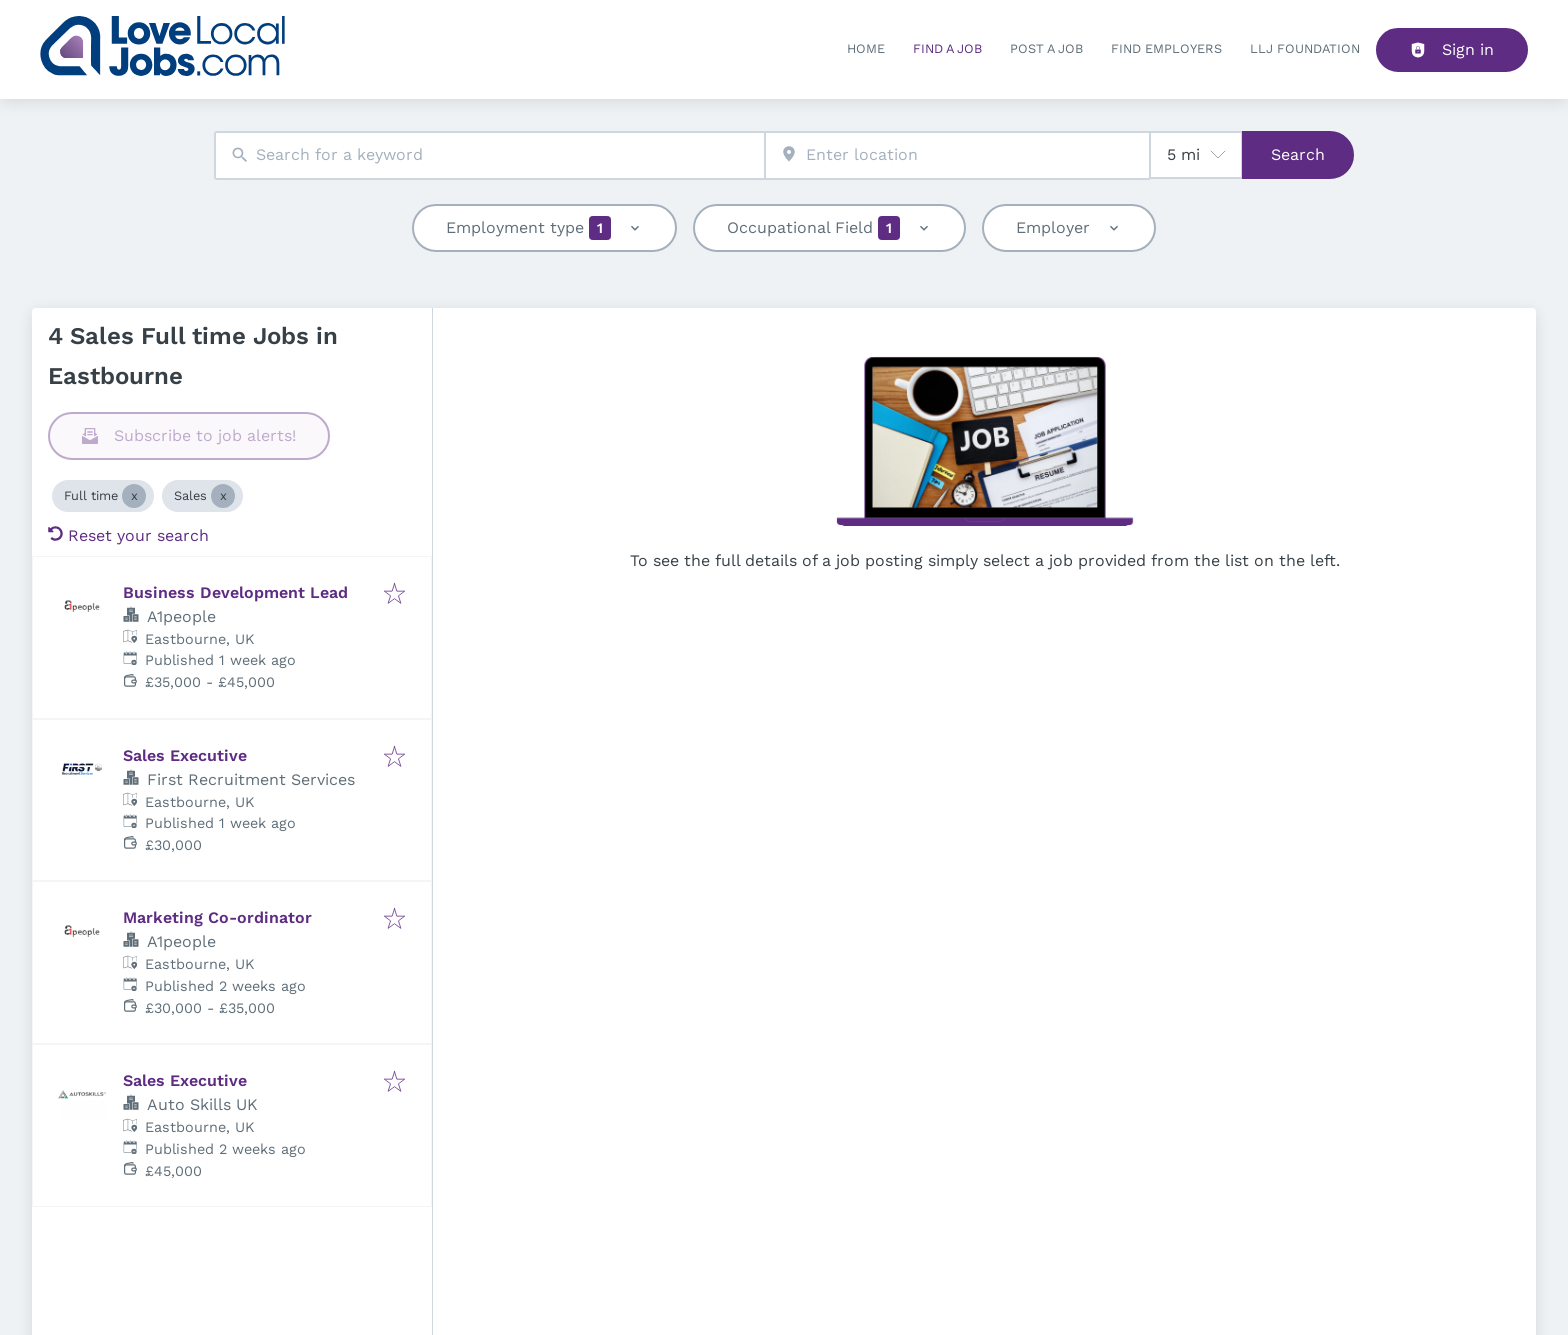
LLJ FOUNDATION (1305, 48)
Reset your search (128, 535)
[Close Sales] (223, 496)
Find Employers (1166, 48)
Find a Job (947, 48)
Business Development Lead (235, 592)
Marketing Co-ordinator (217, 917)
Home (866, 48)
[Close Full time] (134, 496)
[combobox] (489, 155)
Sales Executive (185, 755)
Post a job (1046, 48)
